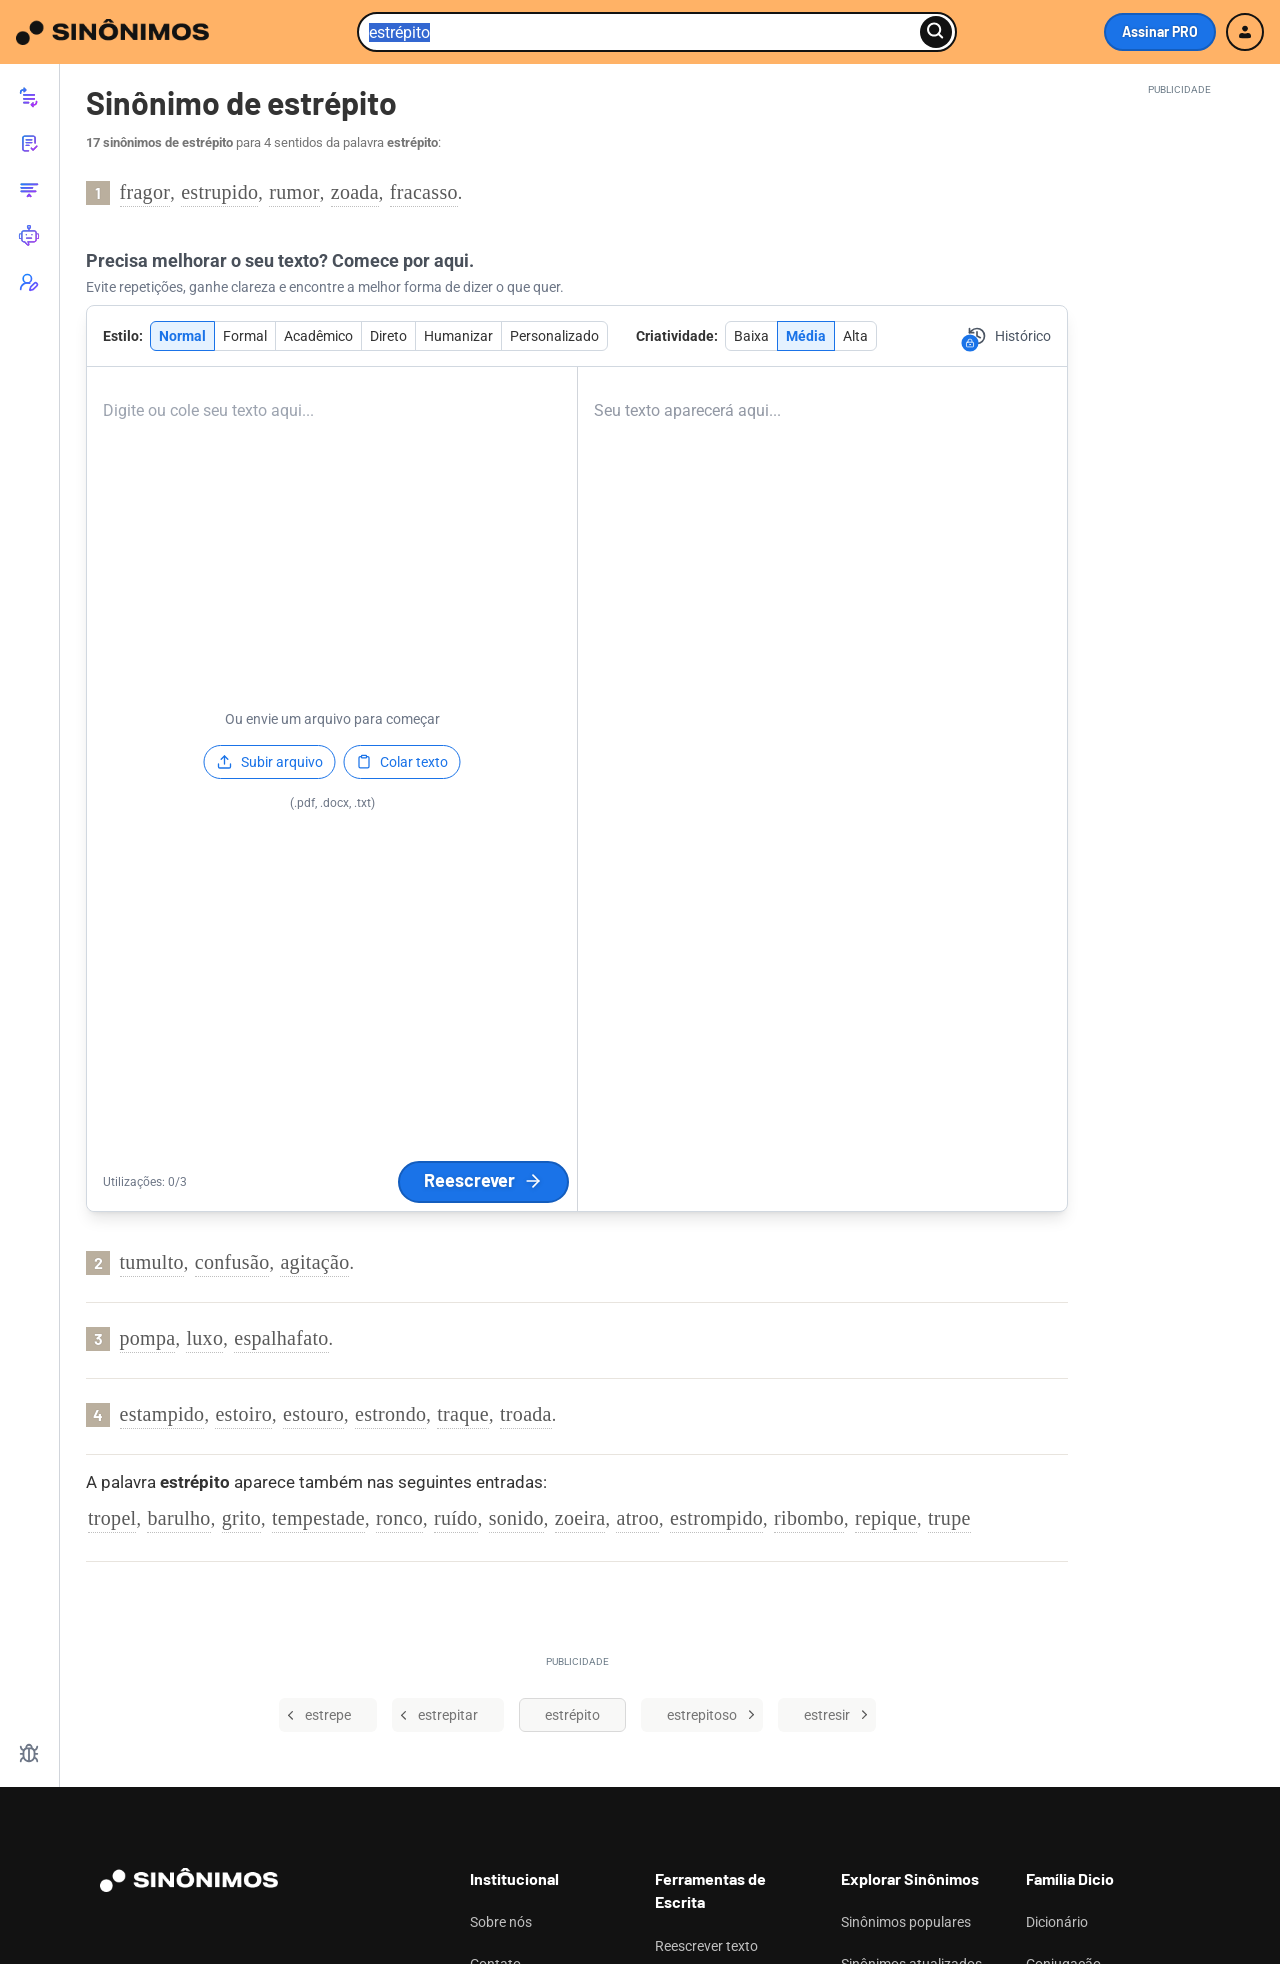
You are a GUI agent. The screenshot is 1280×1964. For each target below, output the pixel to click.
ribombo (809, 1518)
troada (526, 1414)
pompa (148, 1338)
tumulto (152, 1262)
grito (241, 1518)
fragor (145, 192)
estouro (313, 1414)
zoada (355, 192)
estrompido (716, 1518)
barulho (178, 1518)
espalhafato (281, 1338)
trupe (949, 1518)
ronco (399, 1518)
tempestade (318, 1518)
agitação (314, 1262)
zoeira (580, 1518)
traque (463, 1414)
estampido (162, 1414)
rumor (294, 192)
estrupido (219, 192)
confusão (232, 1262)
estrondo (390, 1414)
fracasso (424, 192)
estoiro (243, 1414)
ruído (456, 1518)
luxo (204, 1338)
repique (886, 1518)
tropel (112, 1518)
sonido (516, 1518)
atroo (637, 1518)
